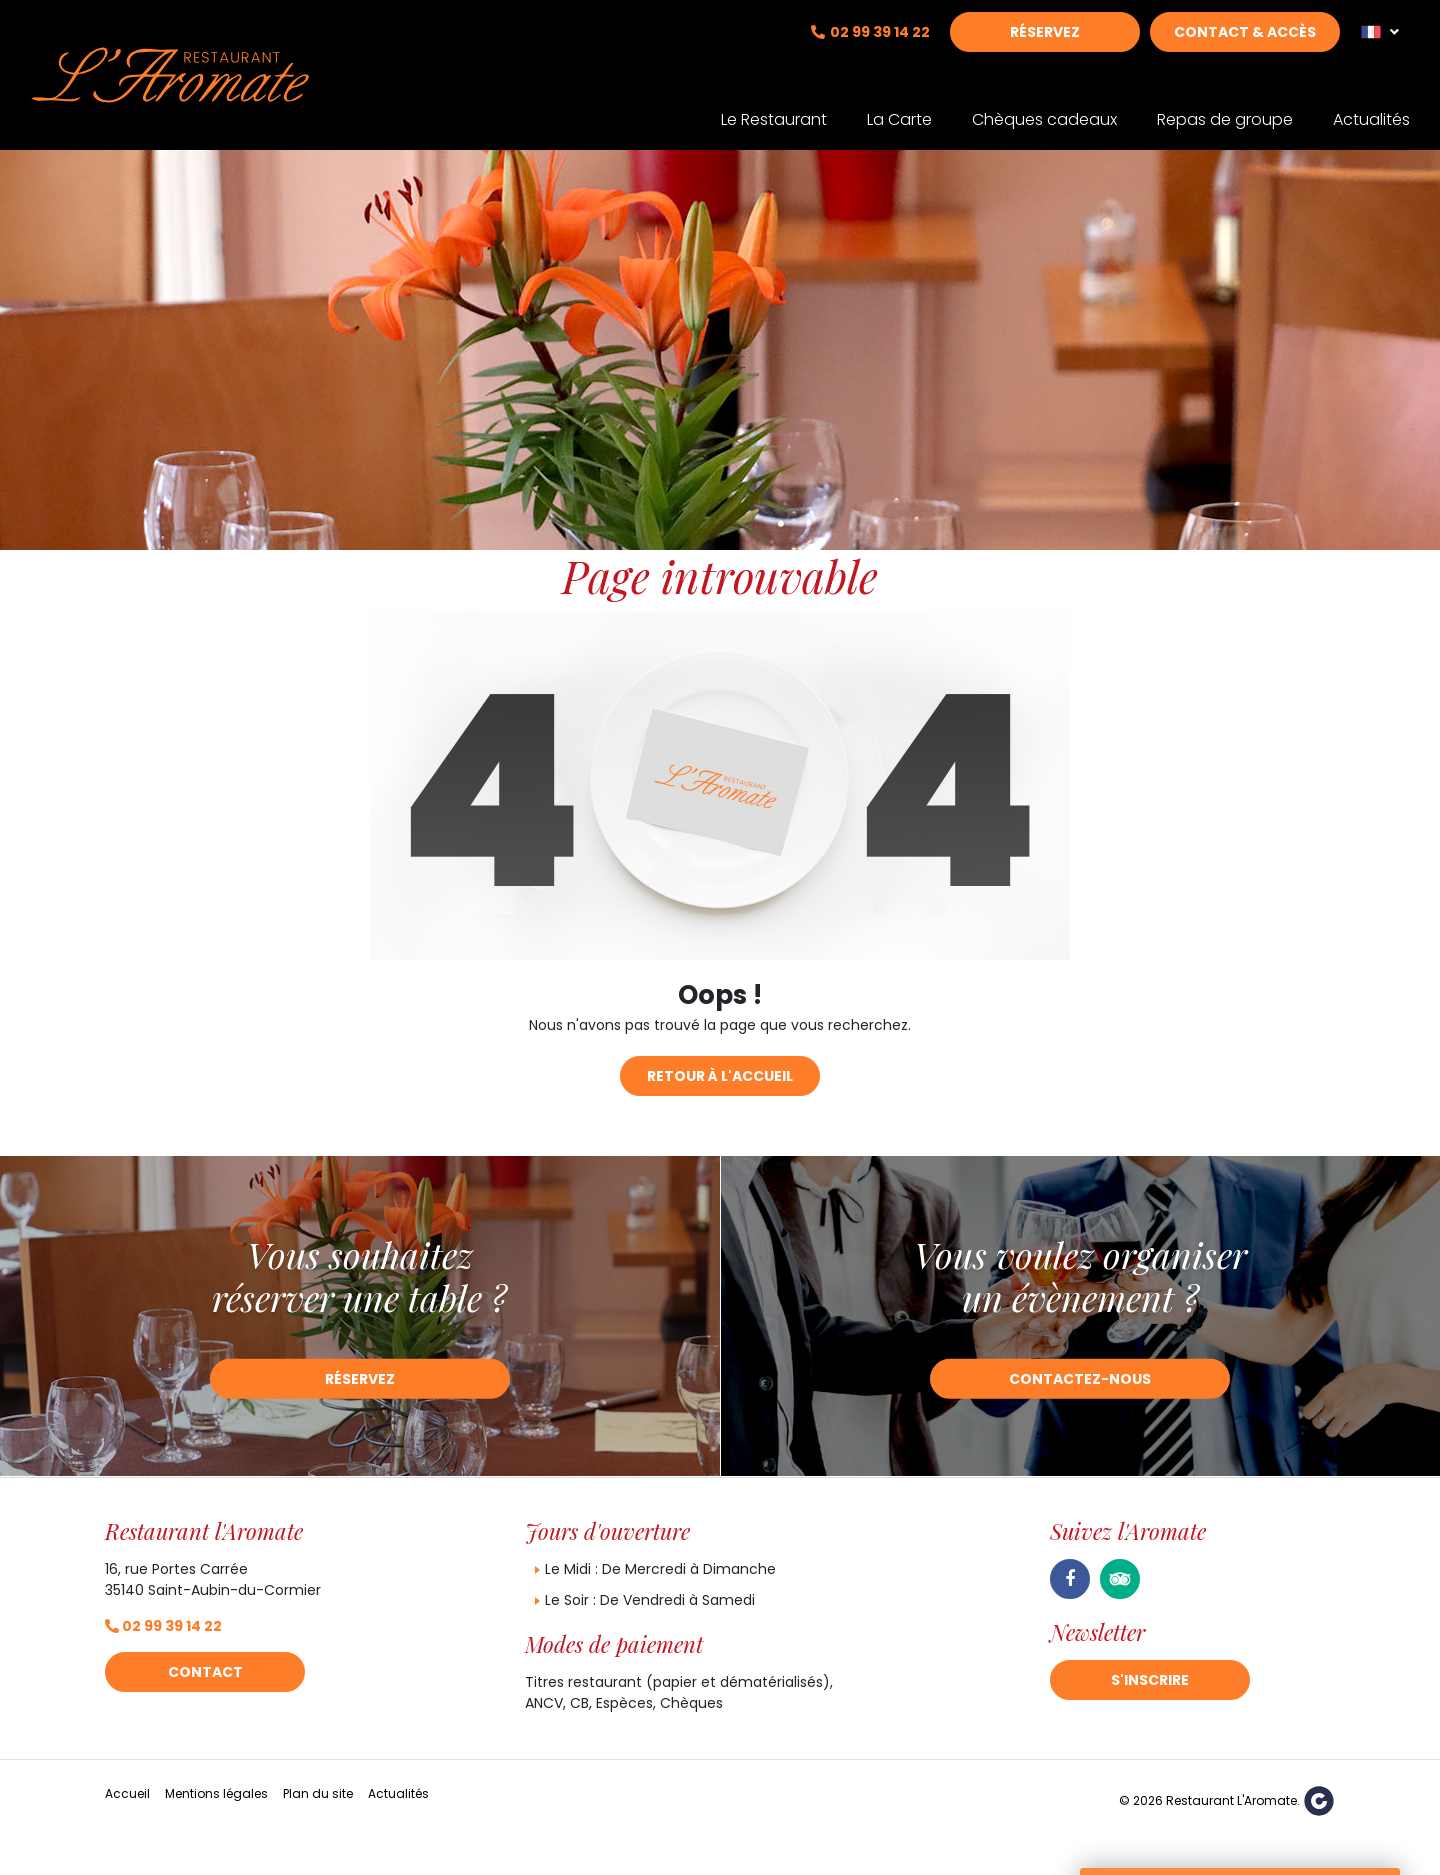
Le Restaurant (774, 106)
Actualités (1371, 106)
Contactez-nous (1080, 1379)
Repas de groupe (1225, 106)
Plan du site (318, 1793)
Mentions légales (216, 1793)
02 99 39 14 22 (880, 47)
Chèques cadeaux (1044, 106)
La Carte (899, 106)
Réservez (1045, 47)
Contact (205, 1672)
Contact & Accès (1245, 47)
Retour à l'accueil (720, 1076)
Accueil (127, 1793)
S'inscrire (1150, 1680)
